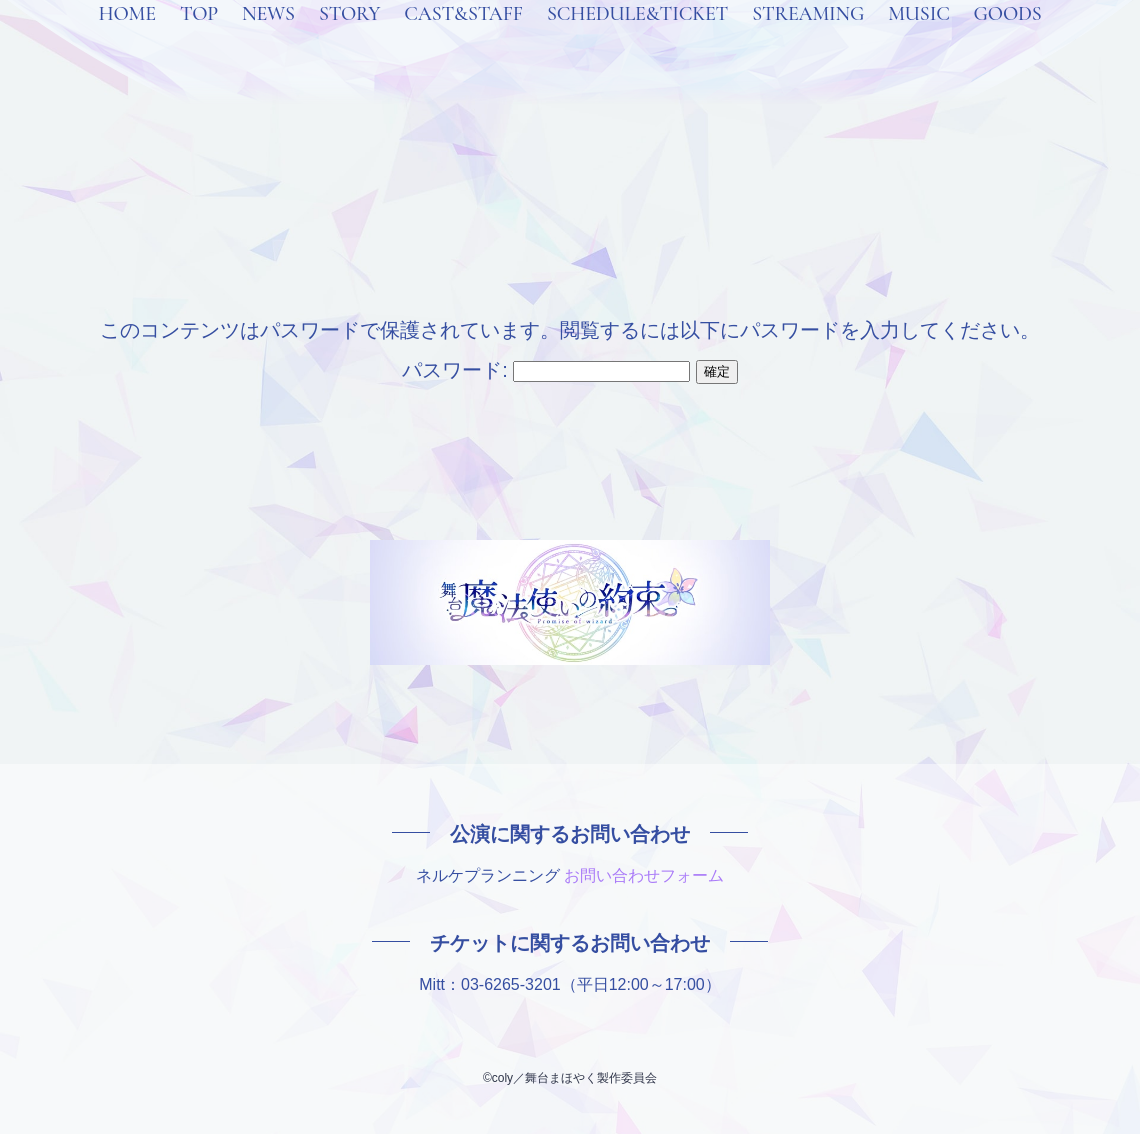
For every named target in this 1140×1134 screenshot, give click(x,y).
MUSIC (918, 40)
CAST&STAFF (463, 40)
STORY (349, 40)
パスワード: (546, 370)
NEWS (268, 40)
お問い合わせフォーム (644, 875)
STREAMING (808, 40)
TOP (199, 40)
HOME (126, 40)
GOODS (1008, 40)
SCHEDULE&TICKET (637, 40)
